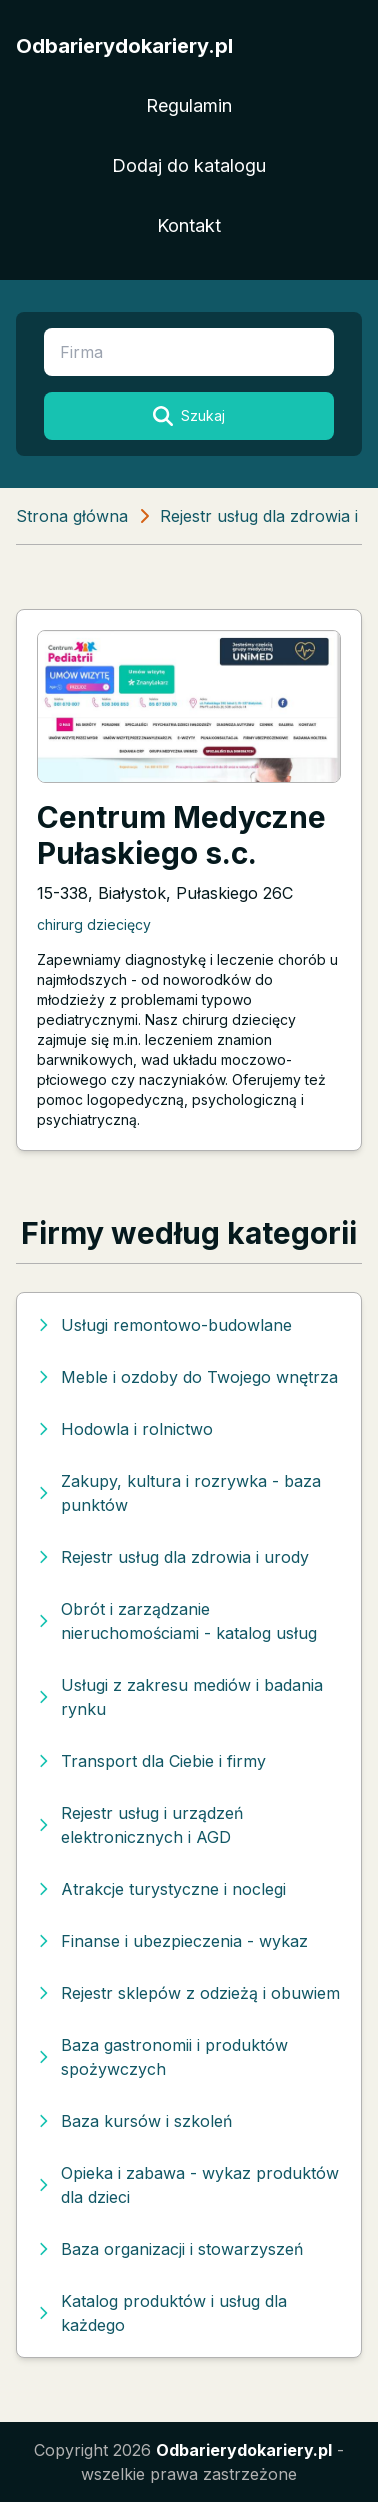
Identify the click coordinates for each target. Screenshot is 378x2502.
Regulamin (189, 105)
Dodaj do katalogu (189, 165)
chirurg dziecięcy (94, 924)
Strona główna (72, 516)
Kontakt (189, 225)
